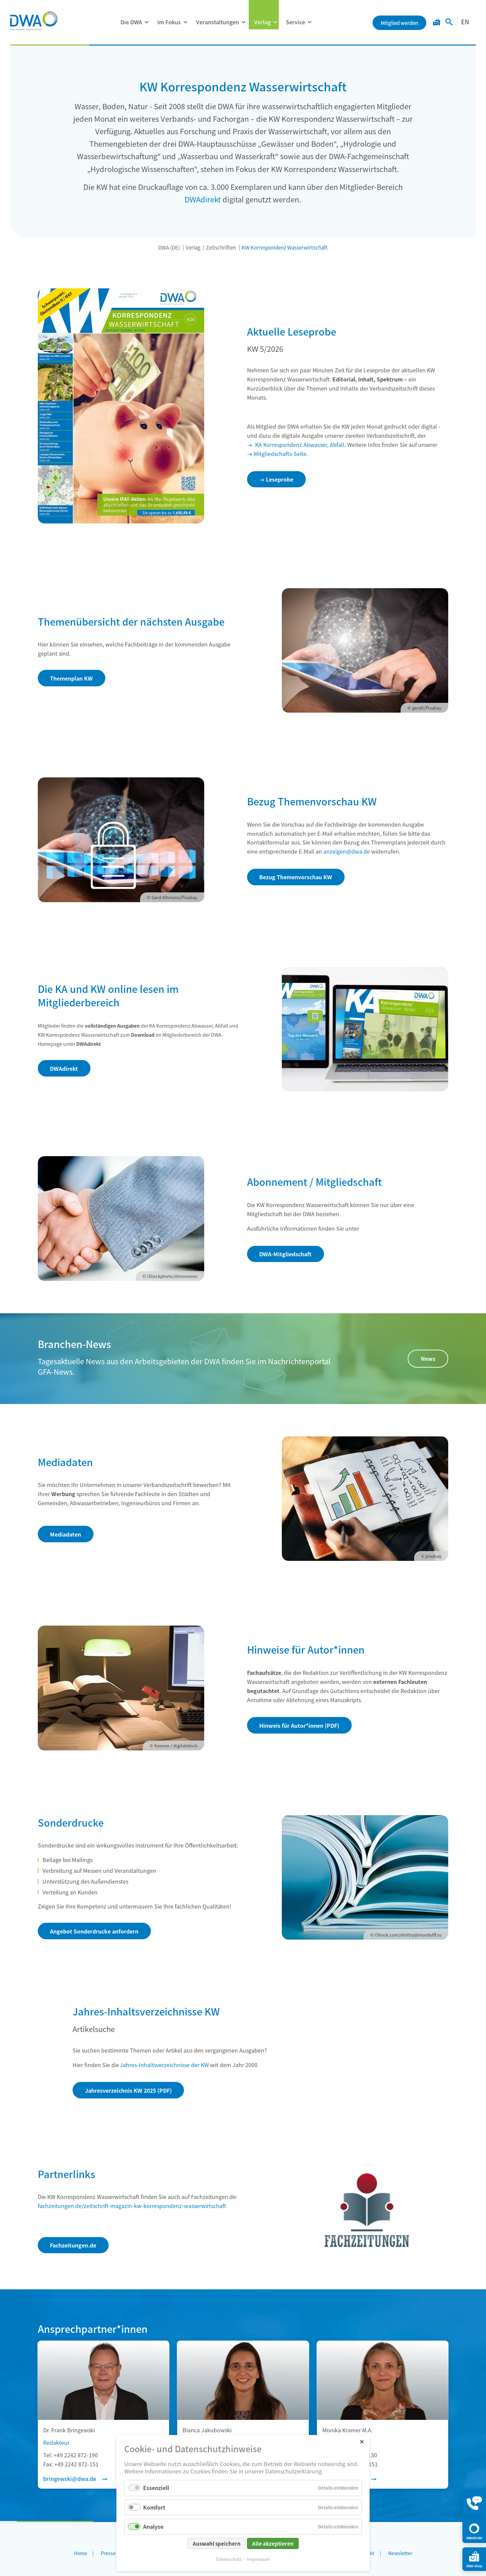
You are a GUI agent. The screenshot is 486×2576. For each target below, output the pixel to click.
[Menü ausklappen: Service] (309, 22)
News (428, 1358)
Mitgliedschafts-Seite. (281, 454)
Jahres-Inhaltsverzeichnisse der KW (164, 2065)
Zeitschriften (221, 247)
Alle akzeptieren (273, 2543)
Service (295, 22)
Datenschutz (229, 2559)
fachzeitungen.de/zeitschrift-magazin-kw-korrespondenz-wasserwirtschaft (132, 2206)
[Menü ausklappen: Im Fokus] (185, 22)
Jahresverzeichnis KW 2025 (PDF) (128, 2090)
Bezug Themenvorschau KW (295, 877)
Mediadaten (65, 1534)
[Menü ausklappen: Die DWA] (146, 22)
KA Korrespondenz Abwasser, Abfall (299, 444)
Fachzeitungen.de (73, 2245)
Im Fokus (169, 22)
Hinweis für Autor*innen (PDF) (299, 1725)
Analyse (153, 2526)
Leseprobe (279, 479)
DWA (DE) (169, 247)
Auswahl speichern (217, 2543)
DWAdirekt (203, 199)
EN (465, 21)
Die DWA (131, 22)
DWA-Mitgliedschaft (285, 1254)
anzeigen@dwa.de (346, 851)
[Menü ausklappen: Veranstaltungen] (243, 22)
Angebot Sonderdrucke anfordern (94, 1931)
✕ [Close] (361, 2441)
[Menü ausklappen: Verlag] (275, 22)
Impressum (258, 2559)
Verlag (262, 22)
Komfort (154, 2507)
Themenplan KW (71, 678)
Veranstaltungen (217, 22)
